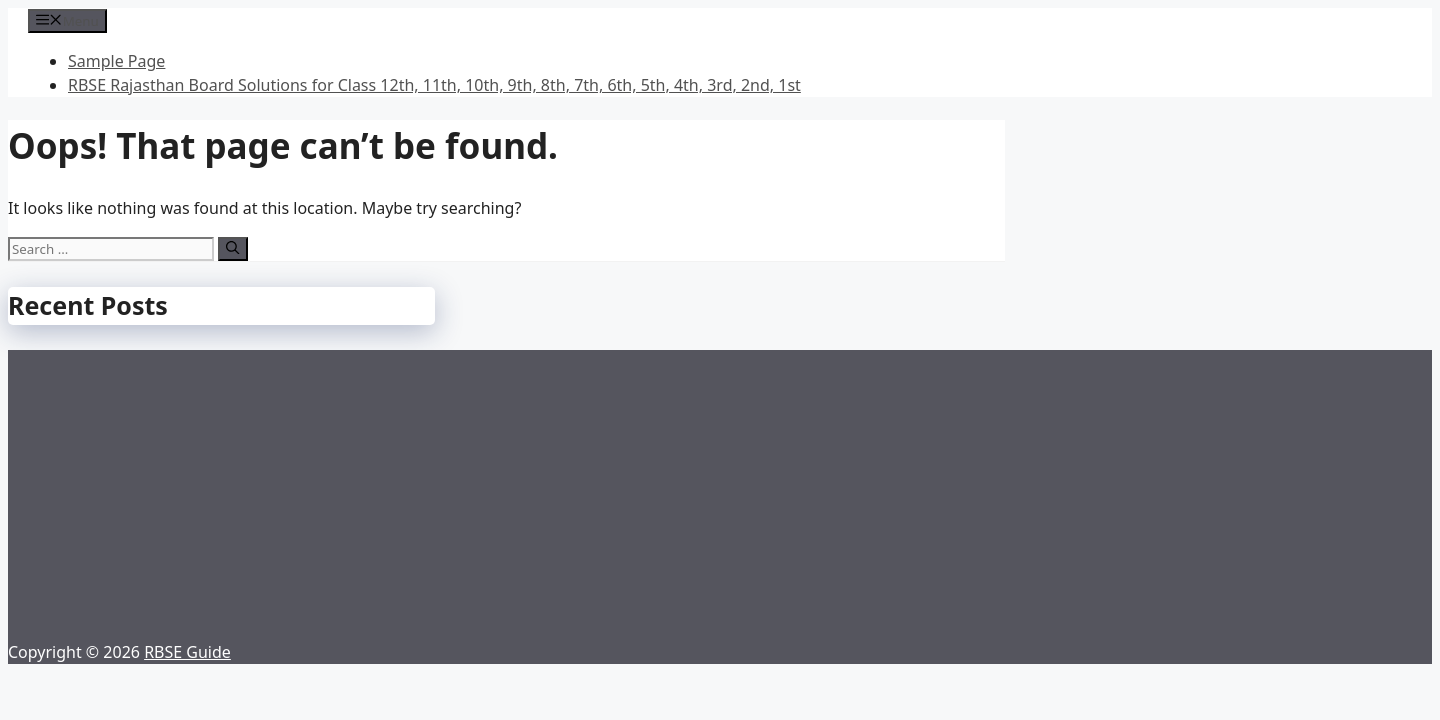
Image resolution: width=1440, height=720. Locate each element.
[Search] (232, 249)
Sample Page (116, 61)
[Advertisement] (720, 490)
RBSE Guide (187, 652)
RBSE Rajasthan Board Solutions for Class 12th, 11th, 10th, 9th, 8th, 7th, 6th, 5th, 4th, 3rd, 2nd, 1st (434, 85)
